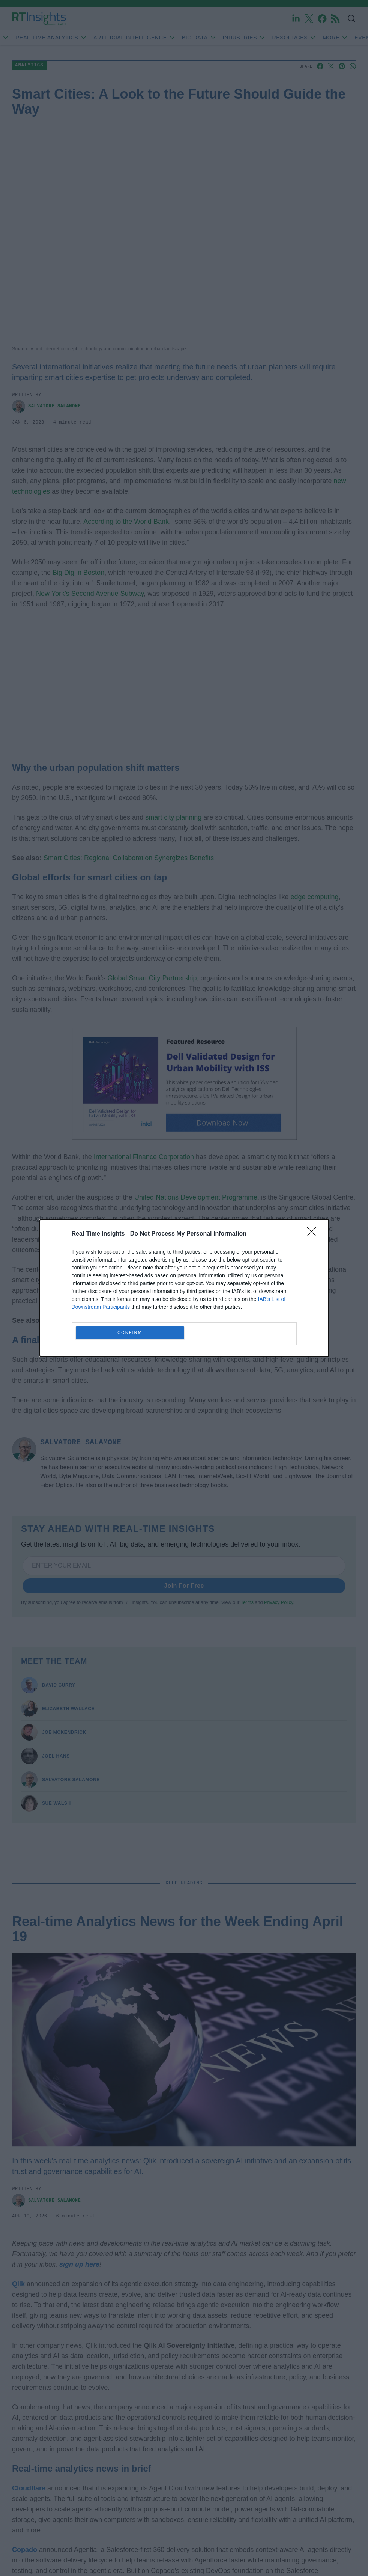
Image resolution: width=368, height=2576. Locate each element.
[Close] (314, 1234)
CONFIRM (130, 1333)
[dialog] (184, 1288)
